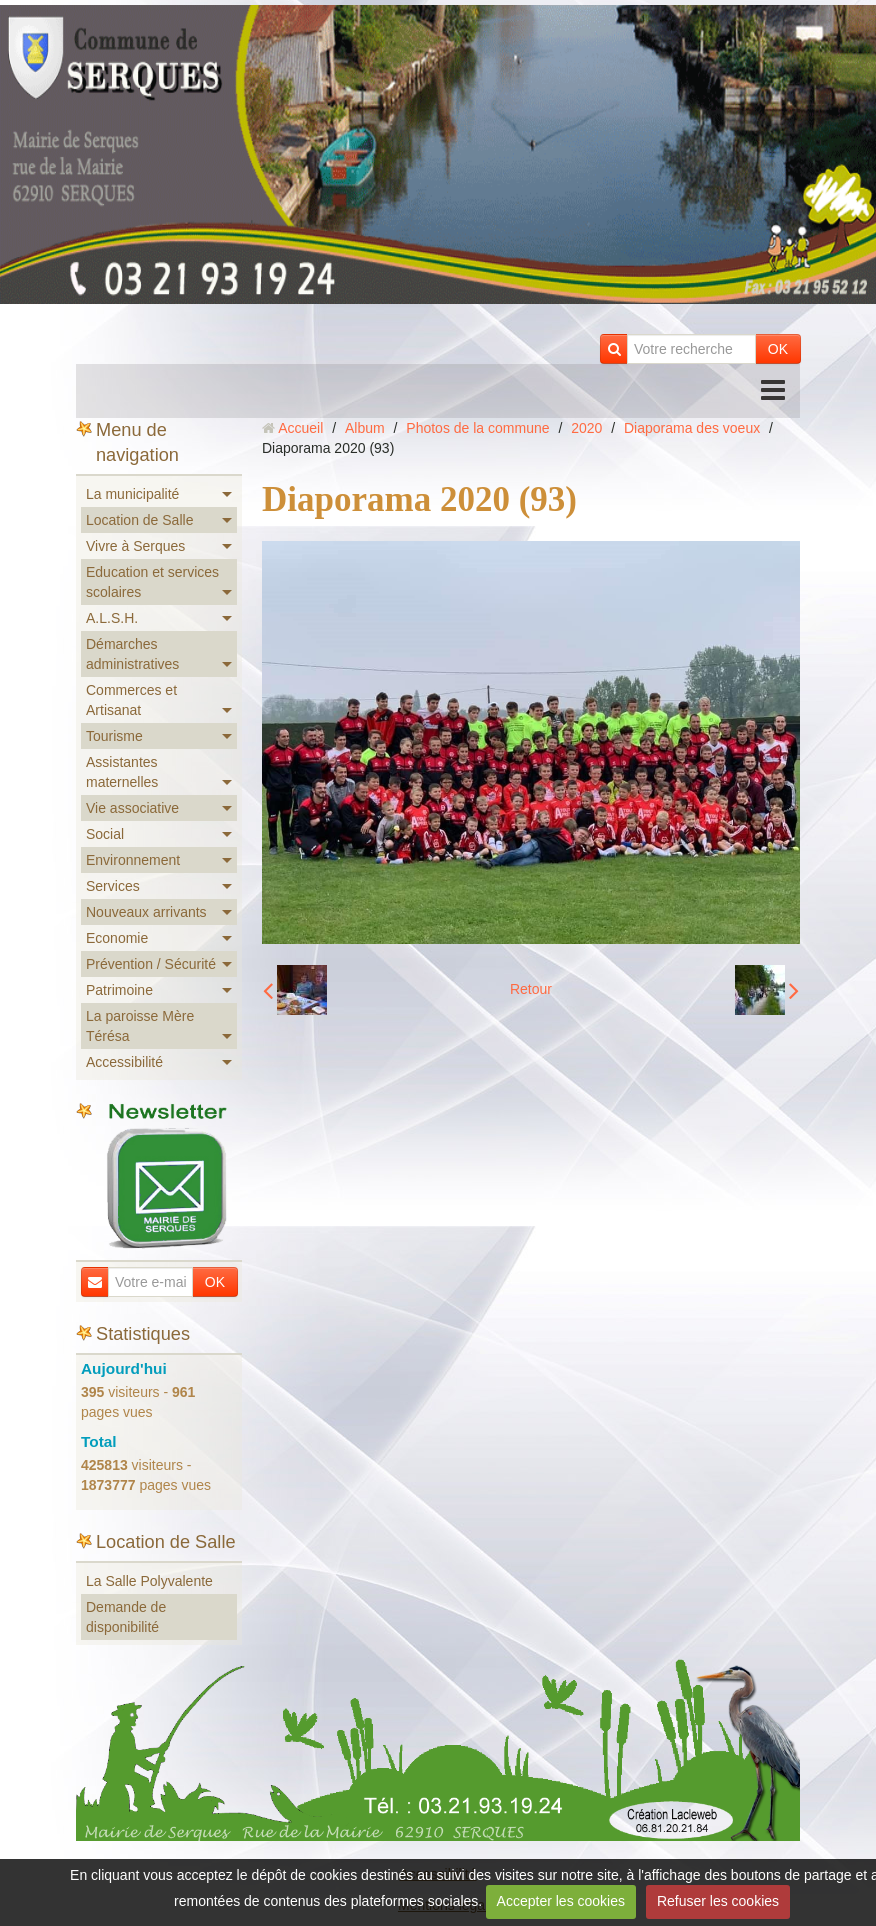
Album (365, 428)
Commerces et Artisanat (131, 700)
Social (105, 834)
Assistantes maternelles (122, 772)
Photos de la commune (477, 428)
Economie (117, 938)
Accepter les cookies (561, 1901)
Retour (531, 989)
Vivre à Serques (135, 546)
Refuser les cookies (718, 1901)
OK (778, 349)
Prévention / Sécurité (151, 964)
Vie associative (132, 808)
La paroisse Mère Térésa (140, 1026)
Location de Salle (139, 520)
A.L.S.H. (112, 618)
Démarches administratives (132, 654)
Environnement (133, 860)
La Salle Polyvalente (149, 1581)
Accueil (300, 428)
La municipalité (132, 494)
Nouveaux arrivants (146, 912)
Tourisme (114, 736)
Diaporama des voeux (692, 428)
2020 (586, 428)
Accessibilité (124, 1062)
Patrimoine (119, 990)
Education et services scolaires (152, 582)
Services (113, 886)
